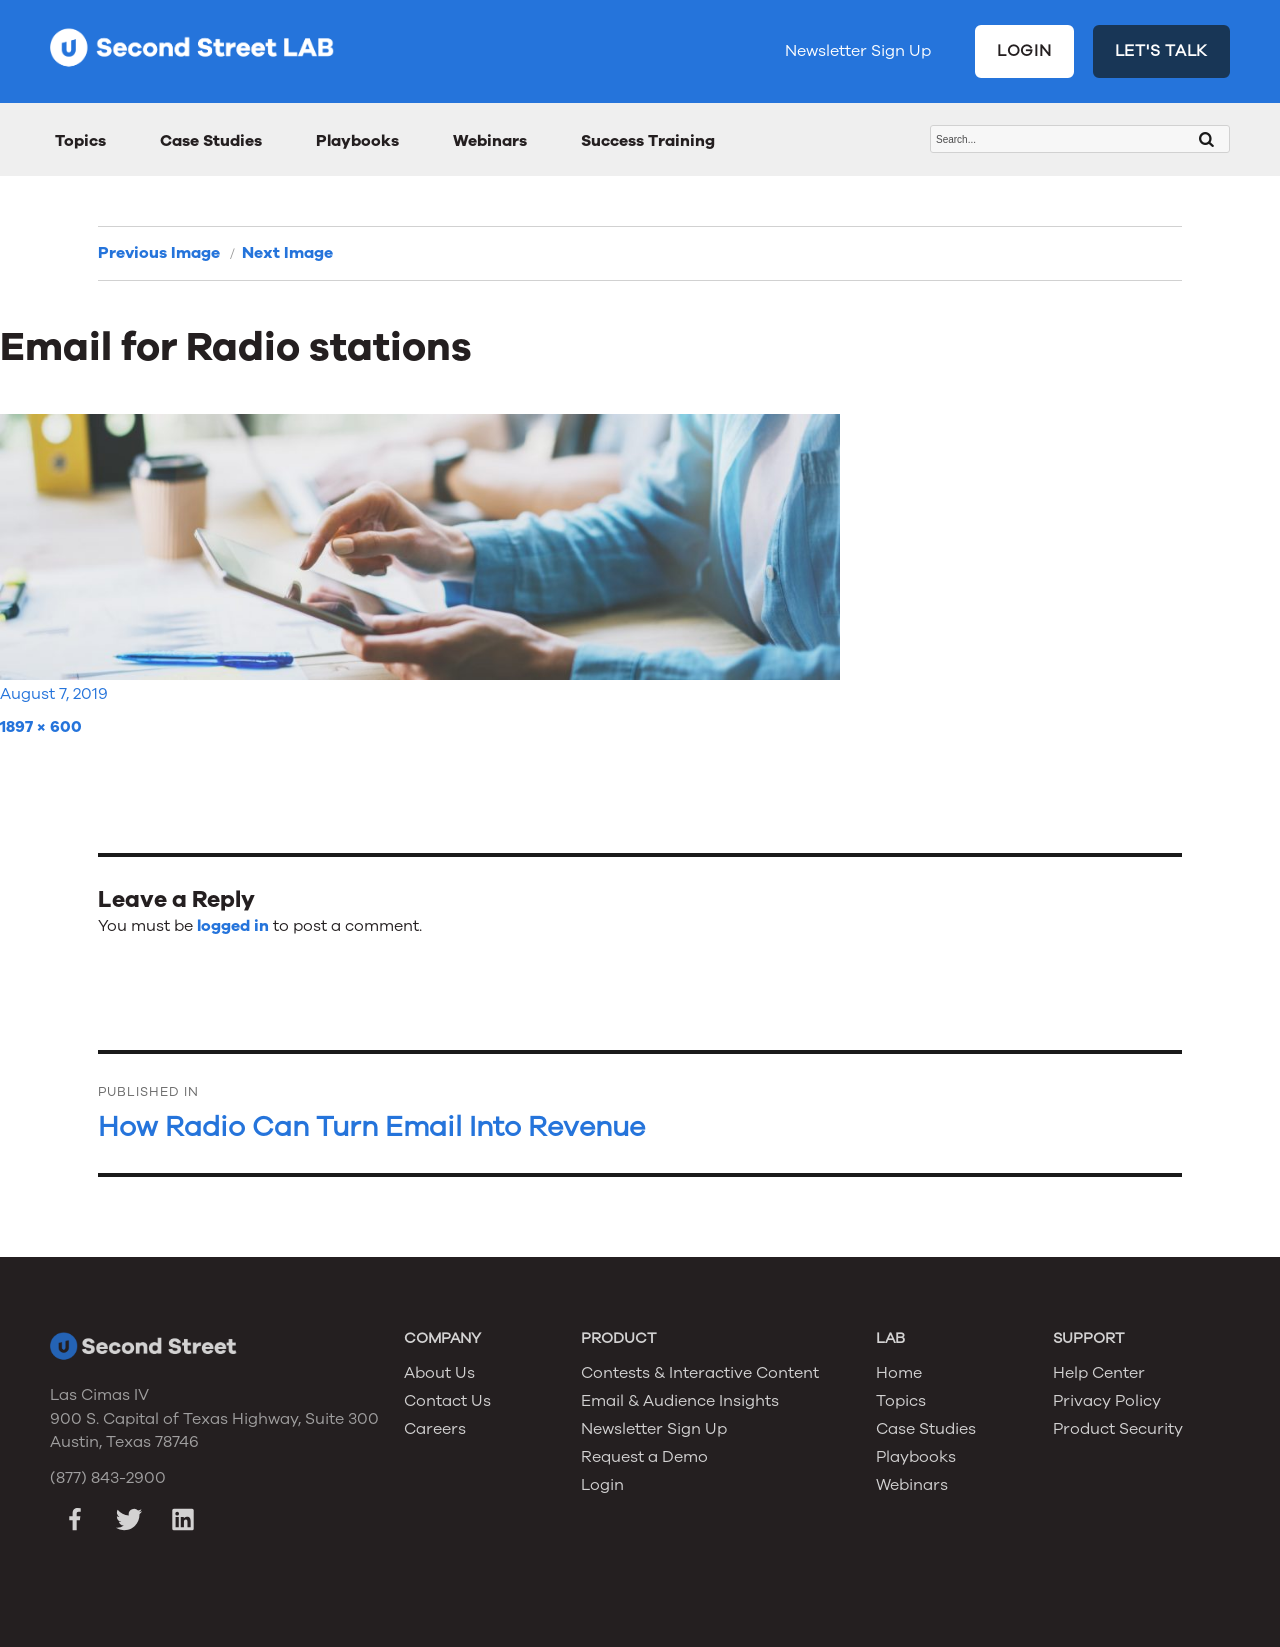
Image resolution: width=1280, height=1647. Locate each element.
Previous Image (159, 253)
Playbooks (357, 141)
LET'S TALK (1162, 51)
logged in (233, 926)
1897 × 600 (41, 727)
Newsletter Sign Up (858, 51)
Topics (80, 141)
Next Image (287, 253)
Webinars (490, 141)
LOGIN (1024, 51)
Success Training (648, 141)
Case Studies (211, 141)
